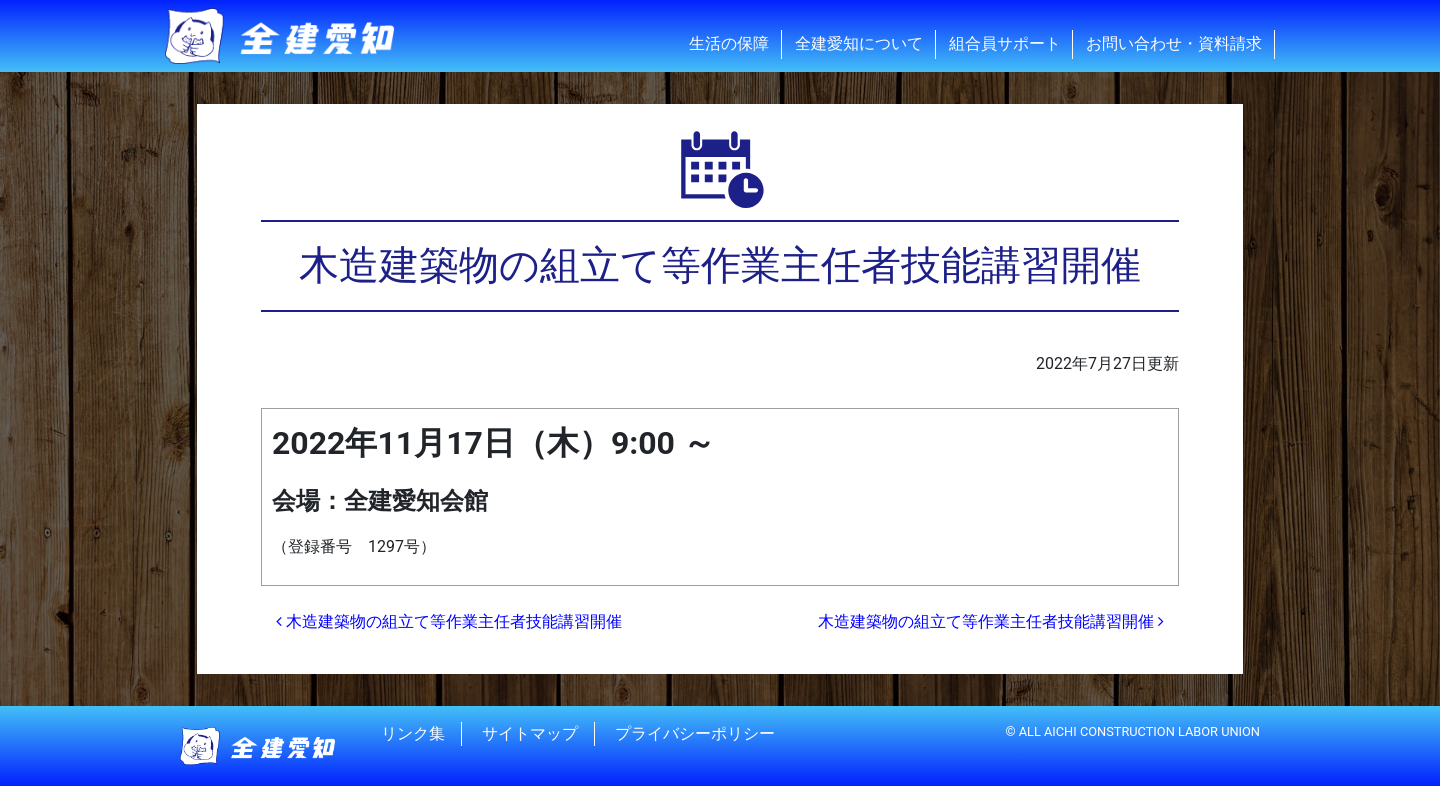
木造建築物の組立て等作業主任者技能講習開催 (449, 621)
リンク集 (413, 733)
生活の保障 (729, 43)
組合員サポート (1005, 43)
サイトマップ (530, 733)
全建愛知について (859, 43)
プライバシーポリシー (695, 733)
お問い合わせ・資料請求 (1174, 43)
